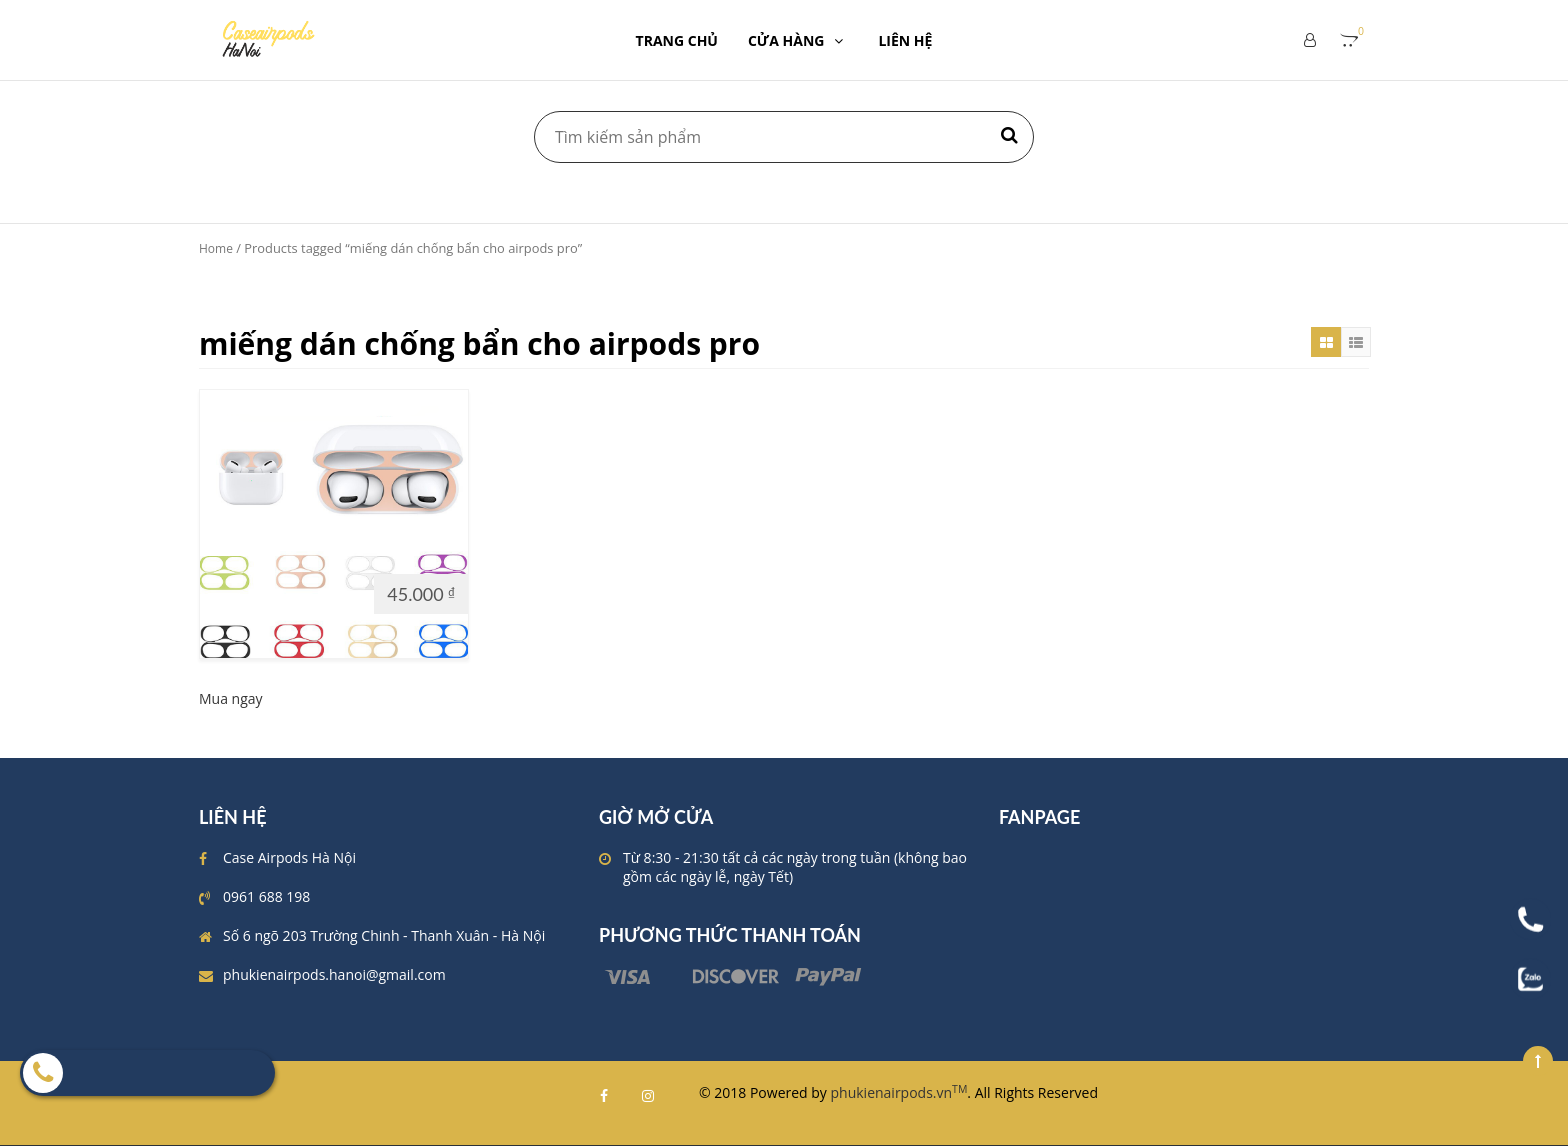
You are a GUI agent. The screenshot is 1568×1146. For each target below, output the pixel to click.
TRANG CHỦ (677, 40)
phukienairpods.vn (899, 1092)
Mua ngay (231, 698)
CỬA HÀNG (798, 40)
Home (216, 248)
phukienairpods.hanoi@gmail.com (334, 974)
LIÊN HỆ (905, 40)
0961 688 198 (266, 896)
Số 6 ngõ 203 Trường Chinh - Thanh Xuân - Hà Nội (384, 935)
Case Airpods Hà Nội (289, 857)
